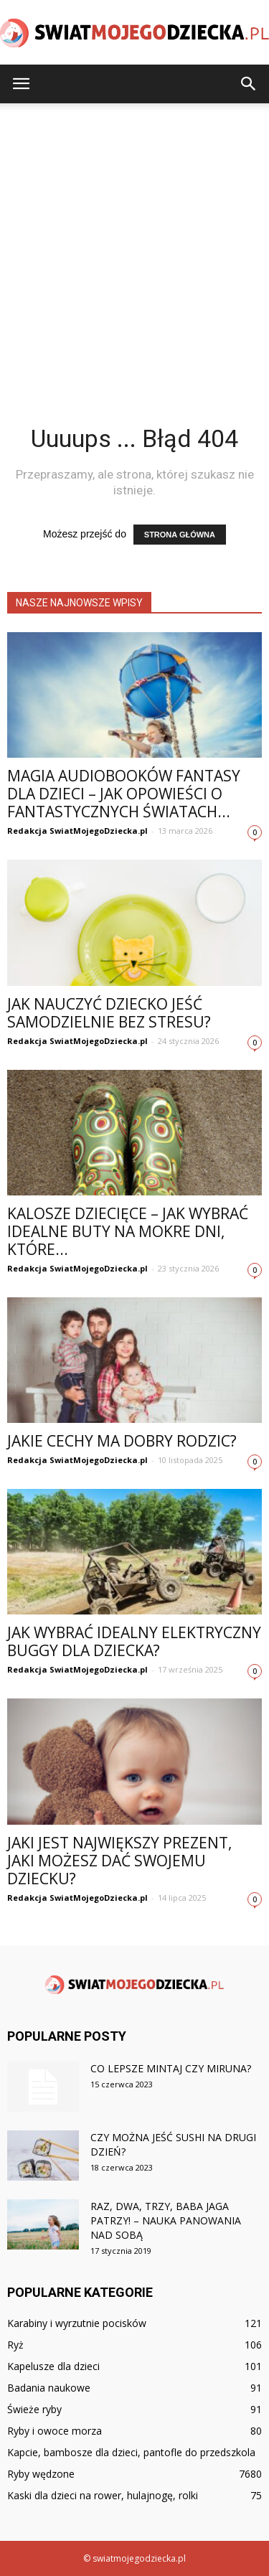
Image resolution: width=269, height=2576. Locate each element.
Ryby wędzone (41, 2474)
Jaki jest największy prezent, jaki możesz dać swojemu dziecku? (119, 1861)
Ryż (15, 2344)
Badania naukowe (48, 2387)
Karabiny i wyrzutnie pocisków (76, 2323)
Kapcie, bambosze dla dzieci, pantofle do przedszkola (131, 2452)
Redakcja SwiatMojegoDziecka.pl (77, 830)
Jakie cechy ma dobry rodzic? (122, 1441)
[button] (249, 84)
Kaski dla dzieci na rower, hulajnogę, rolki (102, 2495)
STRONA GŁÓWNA (179, 534)
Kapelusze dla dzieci (53, 2366)
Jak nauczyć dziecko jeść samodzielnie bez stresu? (109, 1013)
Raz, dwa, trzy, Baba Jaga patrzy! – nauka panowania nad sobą (165, 2220)
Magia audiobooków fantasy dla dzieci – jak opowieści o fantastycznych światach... (123, 794)
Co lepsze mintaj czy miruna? (170, 2068)
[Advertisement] (134, 245)
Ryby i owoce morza (54, 2431)
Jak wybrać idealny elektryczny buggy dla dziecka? (134, 1641)
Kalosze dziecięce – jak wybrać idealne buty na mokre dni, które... (127, 1231)
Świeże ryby (34, 2409)
